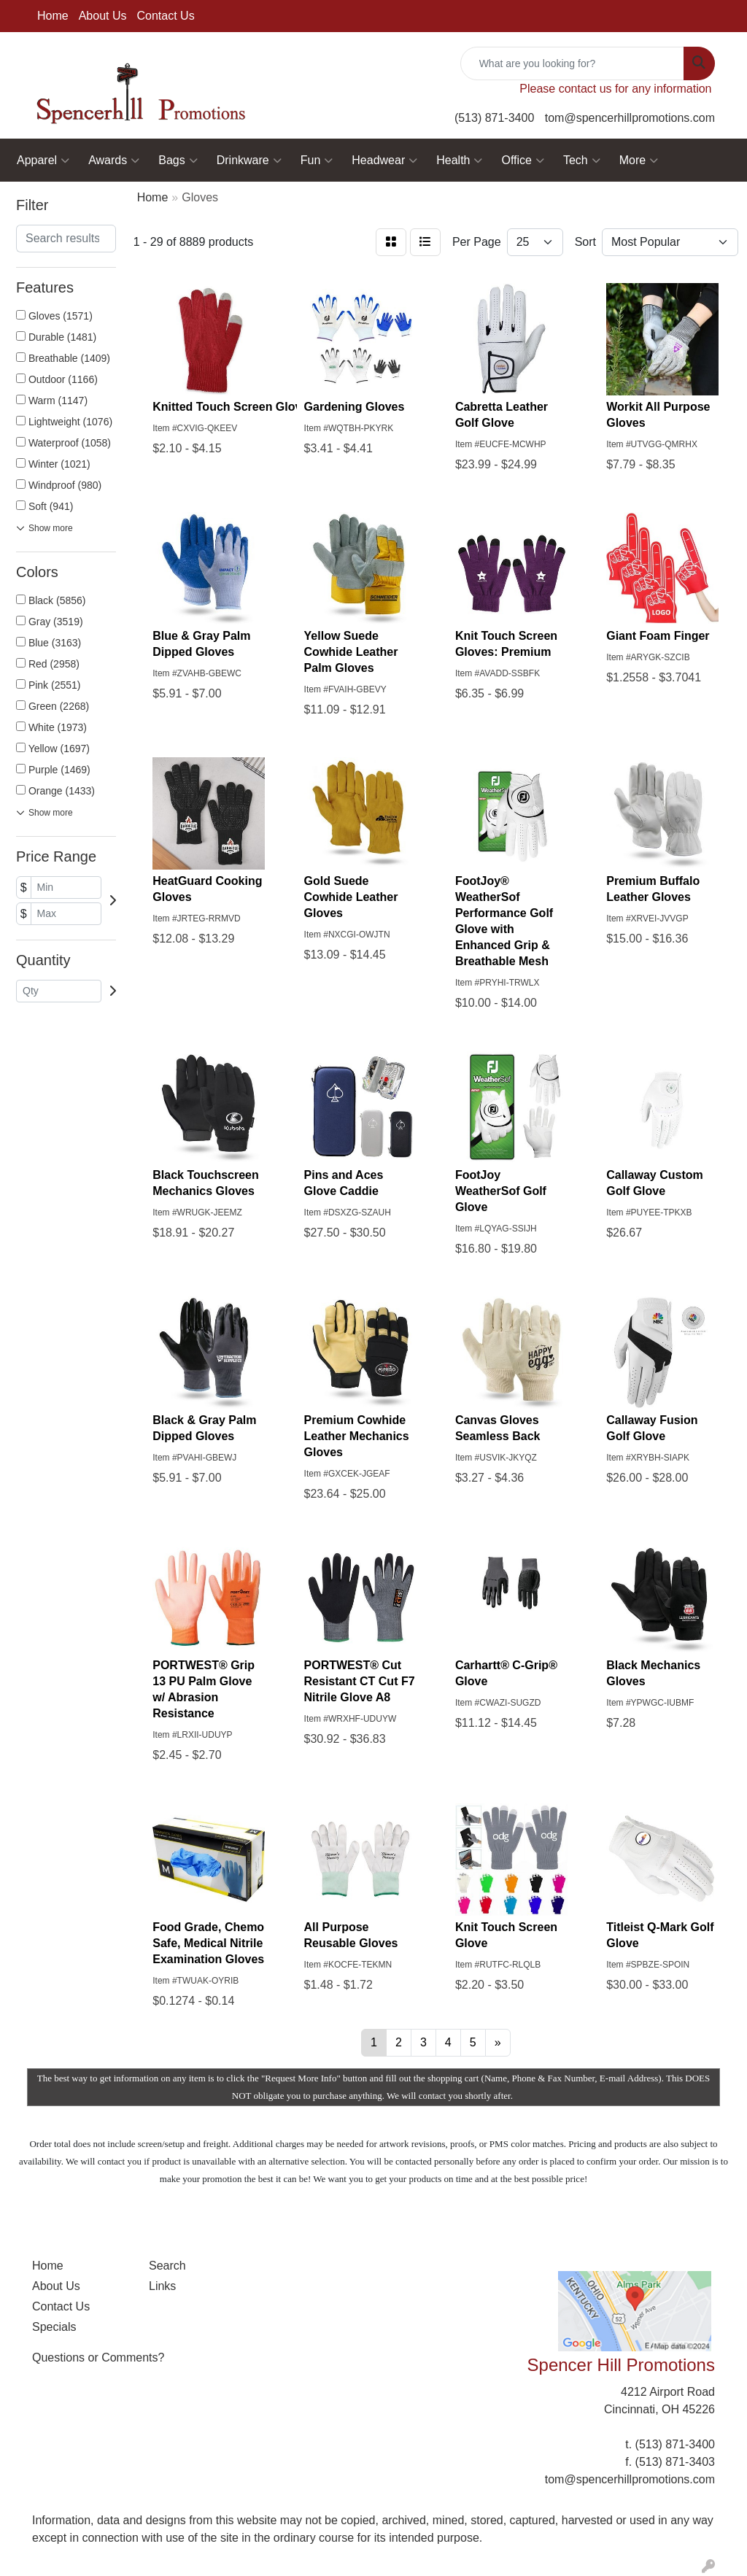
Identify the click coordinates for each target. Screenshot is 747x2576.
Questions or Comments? (98, 2357)
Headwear (384, 160)
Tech (581, 160)
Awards (113, 160)
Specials (54, 2327)
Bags (177, 160)
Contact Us (166, 15)
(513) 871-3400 (494, 118)
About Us (103, 15)
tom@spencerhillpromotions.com (630, 118)
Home (53, 15)
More (638, 160)
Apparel (43, 160)
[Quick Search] (572, 63)
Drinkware (249, 160)
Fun (317, 160)
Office (522, 160)
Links (162, 2286)
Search (167, 2265)
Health (459, 160)
